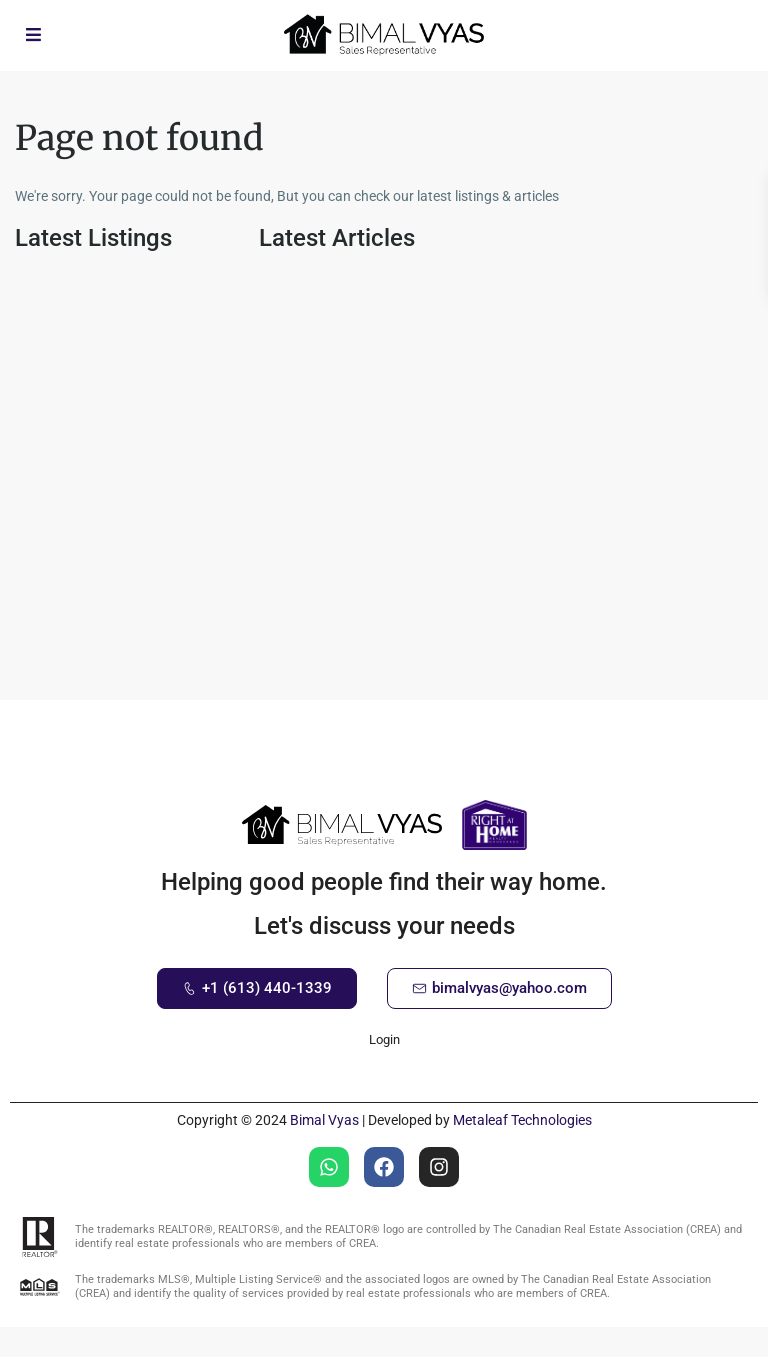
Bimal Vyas (324, 1120)
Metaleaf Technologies (522, 1120)
